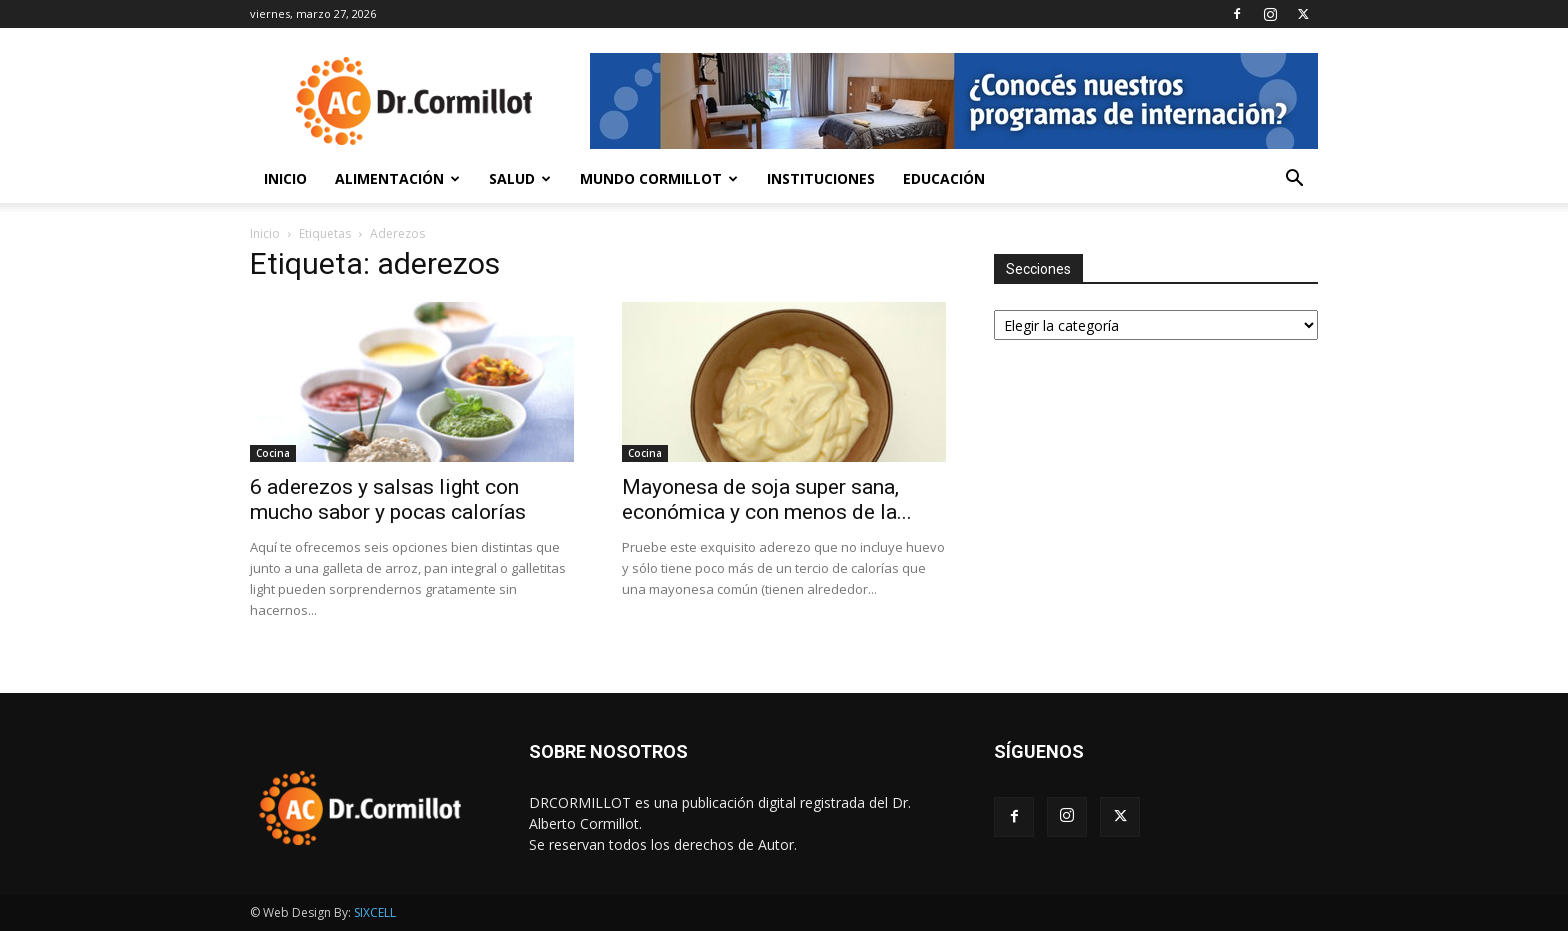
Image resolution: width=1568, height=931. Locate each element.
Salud (520, 178)
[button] (1294, 180)
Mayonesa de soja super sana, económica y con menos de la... (767, 499)
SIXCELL (375, 912)
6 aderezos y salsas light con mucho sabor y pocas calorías (388, 499)
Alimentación (397, 178)
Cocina (273, 453)
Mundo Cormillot (659, 178)
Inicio (285, 178)
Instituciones (821, 178)
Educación (944, 178)
